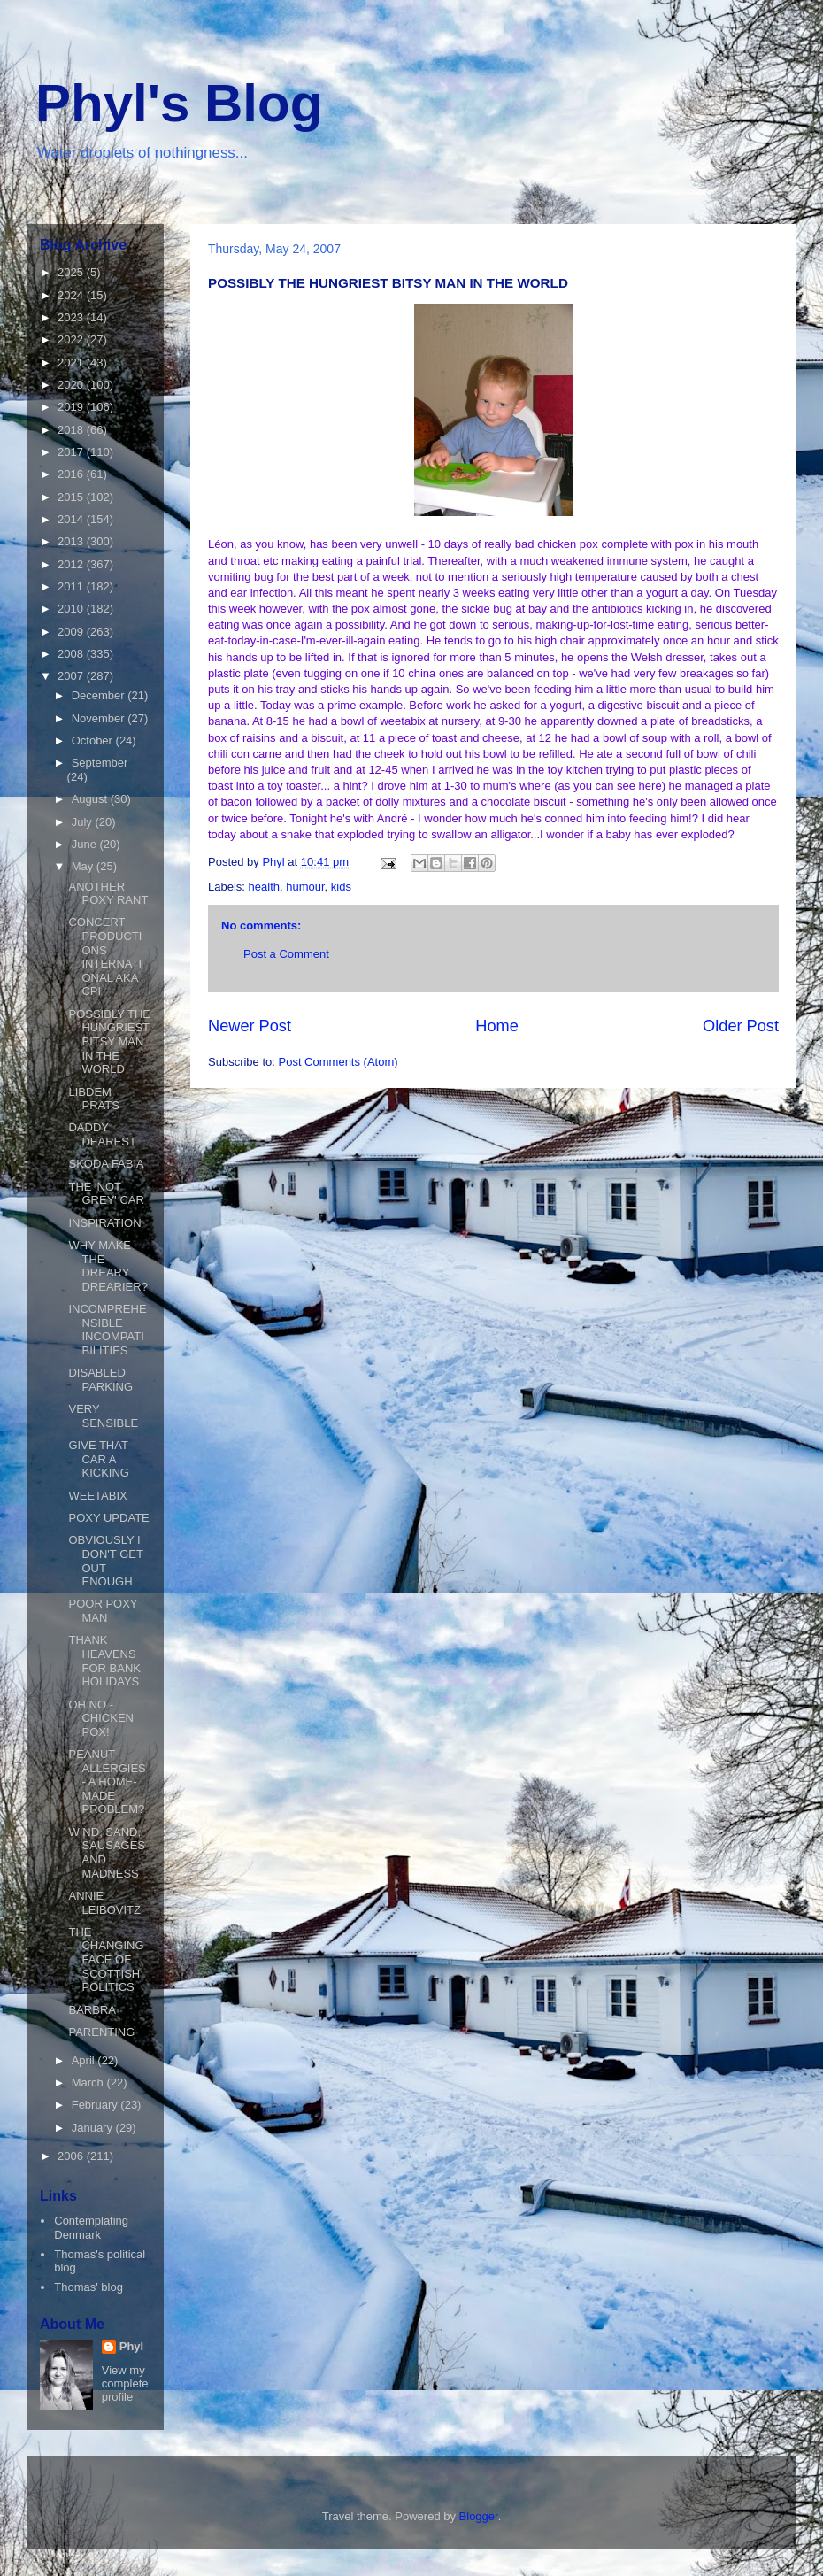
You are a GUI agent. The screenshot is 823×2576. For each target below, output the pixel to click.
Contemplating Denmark (91, 2227)
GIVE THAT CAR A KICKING (98, 1458)
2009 (72, 631)
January (94, 2127)
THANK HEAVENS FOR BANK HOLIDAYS (104, 1660)
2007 (72, 676)
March (89, 2082)
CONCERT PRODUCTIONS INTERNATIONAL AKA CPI (105, 956)
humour (305, 886)
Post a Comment (286, 953)
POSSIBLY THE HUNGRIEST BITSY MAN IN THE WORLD (109, 1041)
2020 (72, 384)
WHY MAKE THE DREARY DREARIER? (107, 1265)
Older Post (741, 1026)
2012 (72, 564)
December (100, 695)
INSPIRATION (104, 1223)
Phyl (131, 2346)
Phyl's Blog (178, 103)
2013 (72, 541)
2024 (72, 295)
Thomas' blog (88, 2287)
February (96, 2104)
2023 (72, 317)
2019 (72, 406)
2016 (72, 474)
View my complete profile (125, 2383)
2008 (72, 653)
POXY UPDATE (108, 1517)
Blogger (478, 2516)
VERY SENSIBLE (103, 1416)
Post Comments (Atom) (338, 1061)
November (100, 718)
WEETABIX (97, 1495)
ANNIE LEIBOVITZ (104, 1903)
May (84, 866)
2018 (72, 429)
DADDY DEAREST (101, 1134)
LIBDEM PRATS (93, 1099)
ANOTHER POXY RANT (108, 893)
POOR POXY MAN (102, 1610)
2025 (72, 272)
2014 (72, 519)
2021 (72, 362)
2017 (72, 452)
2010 (72, 608)
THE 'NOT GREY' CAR (105, 1193)
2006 (72, 2156)
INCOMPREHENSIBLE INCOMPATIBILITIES (107, 1329)
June (86, 844)
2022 (72, 339)
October (94, 740)
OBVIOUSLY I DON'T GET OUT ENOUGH (105, 1560)
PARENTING (101, 2032)
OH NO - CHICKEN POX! (101, 1718)
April (85, 2060)
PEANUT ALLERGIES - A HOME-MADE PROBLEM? (106, 1781)
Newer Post (249, 1026)
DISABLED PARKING (100, 1379)
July (84, 822)
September (100, 762)
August (91, 799)
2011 (72, 586)
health (264, 886)
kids (341, 886)
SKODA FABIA (105, 1163)
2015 (72, 497)
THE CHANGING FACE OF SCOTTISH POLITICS (105, 1959)
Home (497, 1026)
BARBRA (91, 2010)
